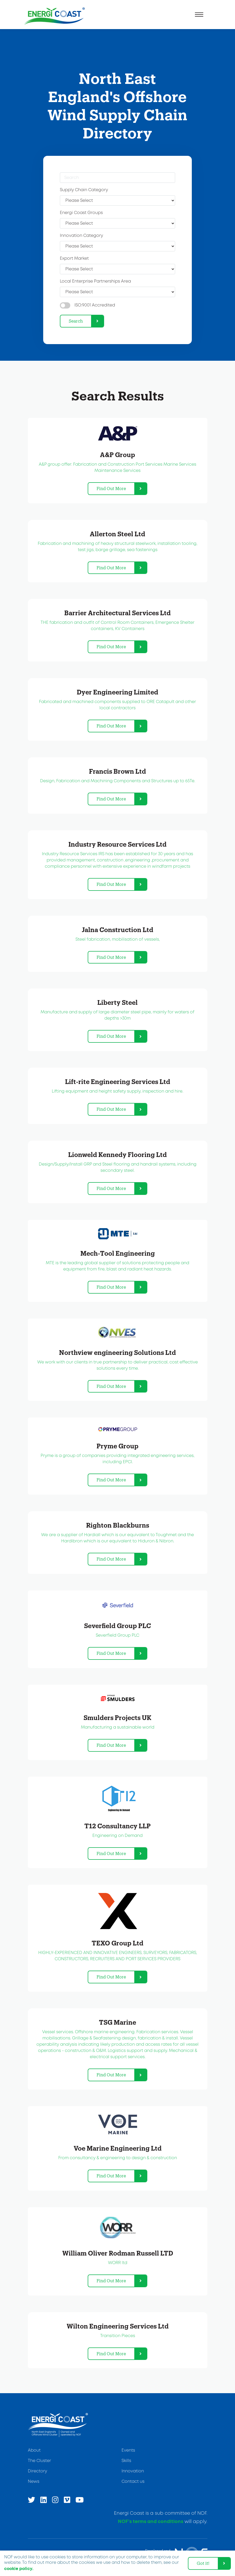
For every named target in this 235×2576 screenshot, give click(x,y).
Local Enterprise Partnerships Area (95, 281)
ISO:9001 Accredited (94, 305)
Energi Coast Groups (81, 213)
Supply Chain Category (84, 190)
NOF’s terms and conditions (150, 2521)
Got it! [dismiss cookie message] (203, 2563)
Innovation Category (81, 236)
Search (76, 320)
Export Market (74, 258)
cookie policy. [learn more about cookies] (18, 2569)
